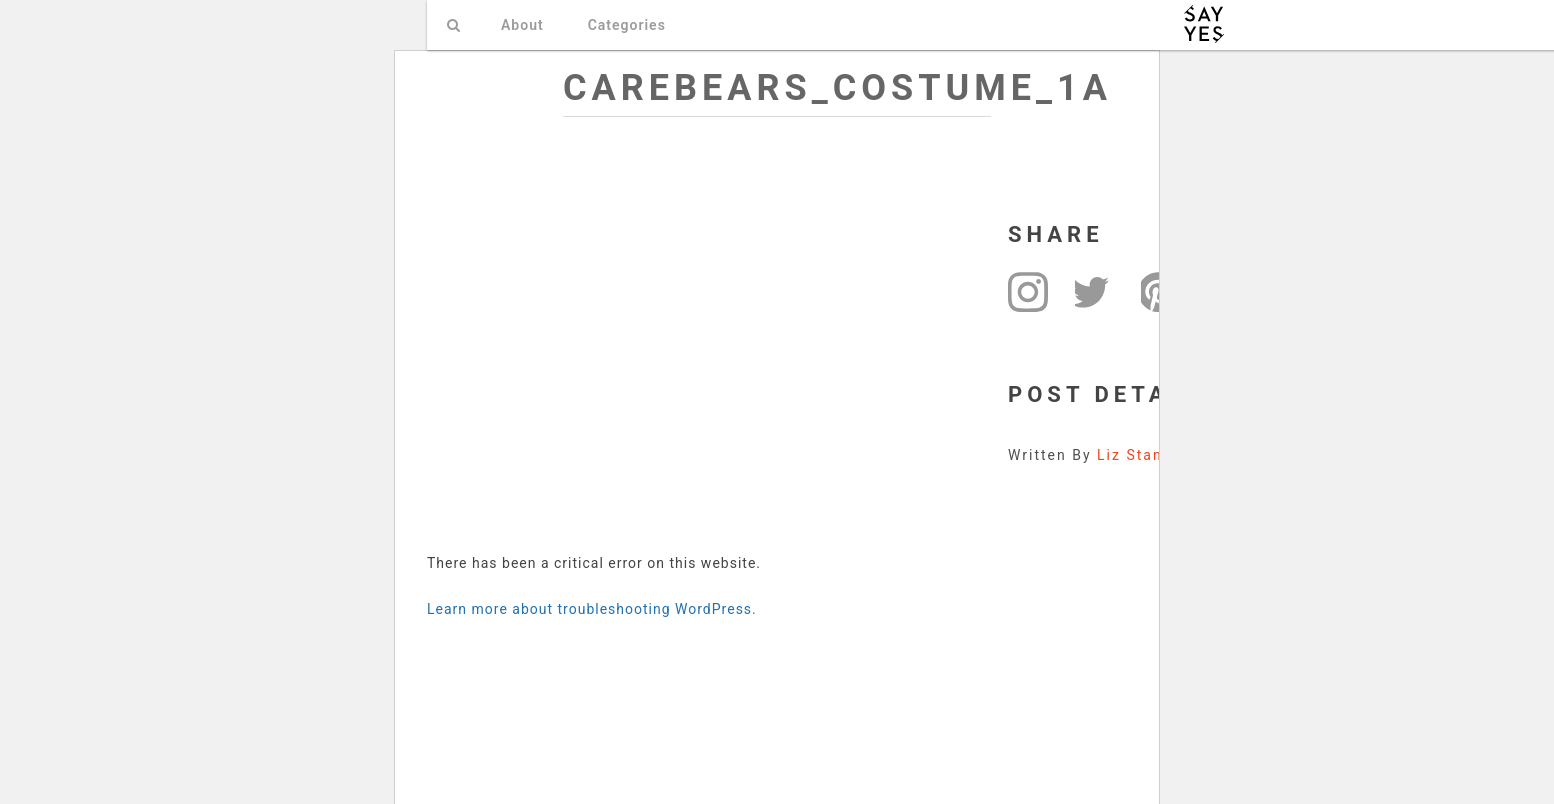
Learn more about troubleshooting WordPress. (592, 609)
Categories (627, 25)
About (522, 25)
